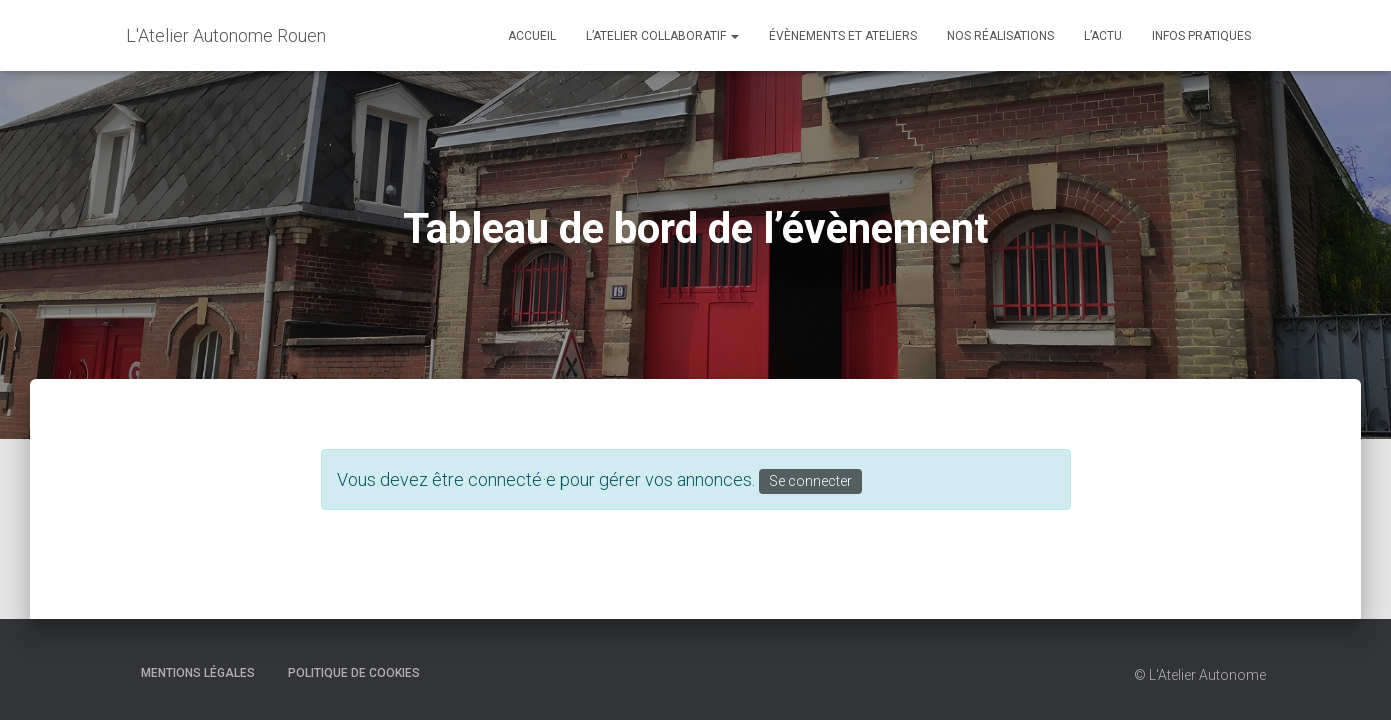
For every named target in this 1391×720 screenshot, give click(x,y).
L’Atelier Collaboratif (662, 36)
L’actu (1103, 36)
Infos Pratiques (1201, 36)
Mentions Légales (198, 673)
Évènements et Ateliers (843, 36)
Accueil (532, 36)
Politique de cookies (354, 673)
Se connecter (810, 481)
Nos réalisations (1000, 36)
